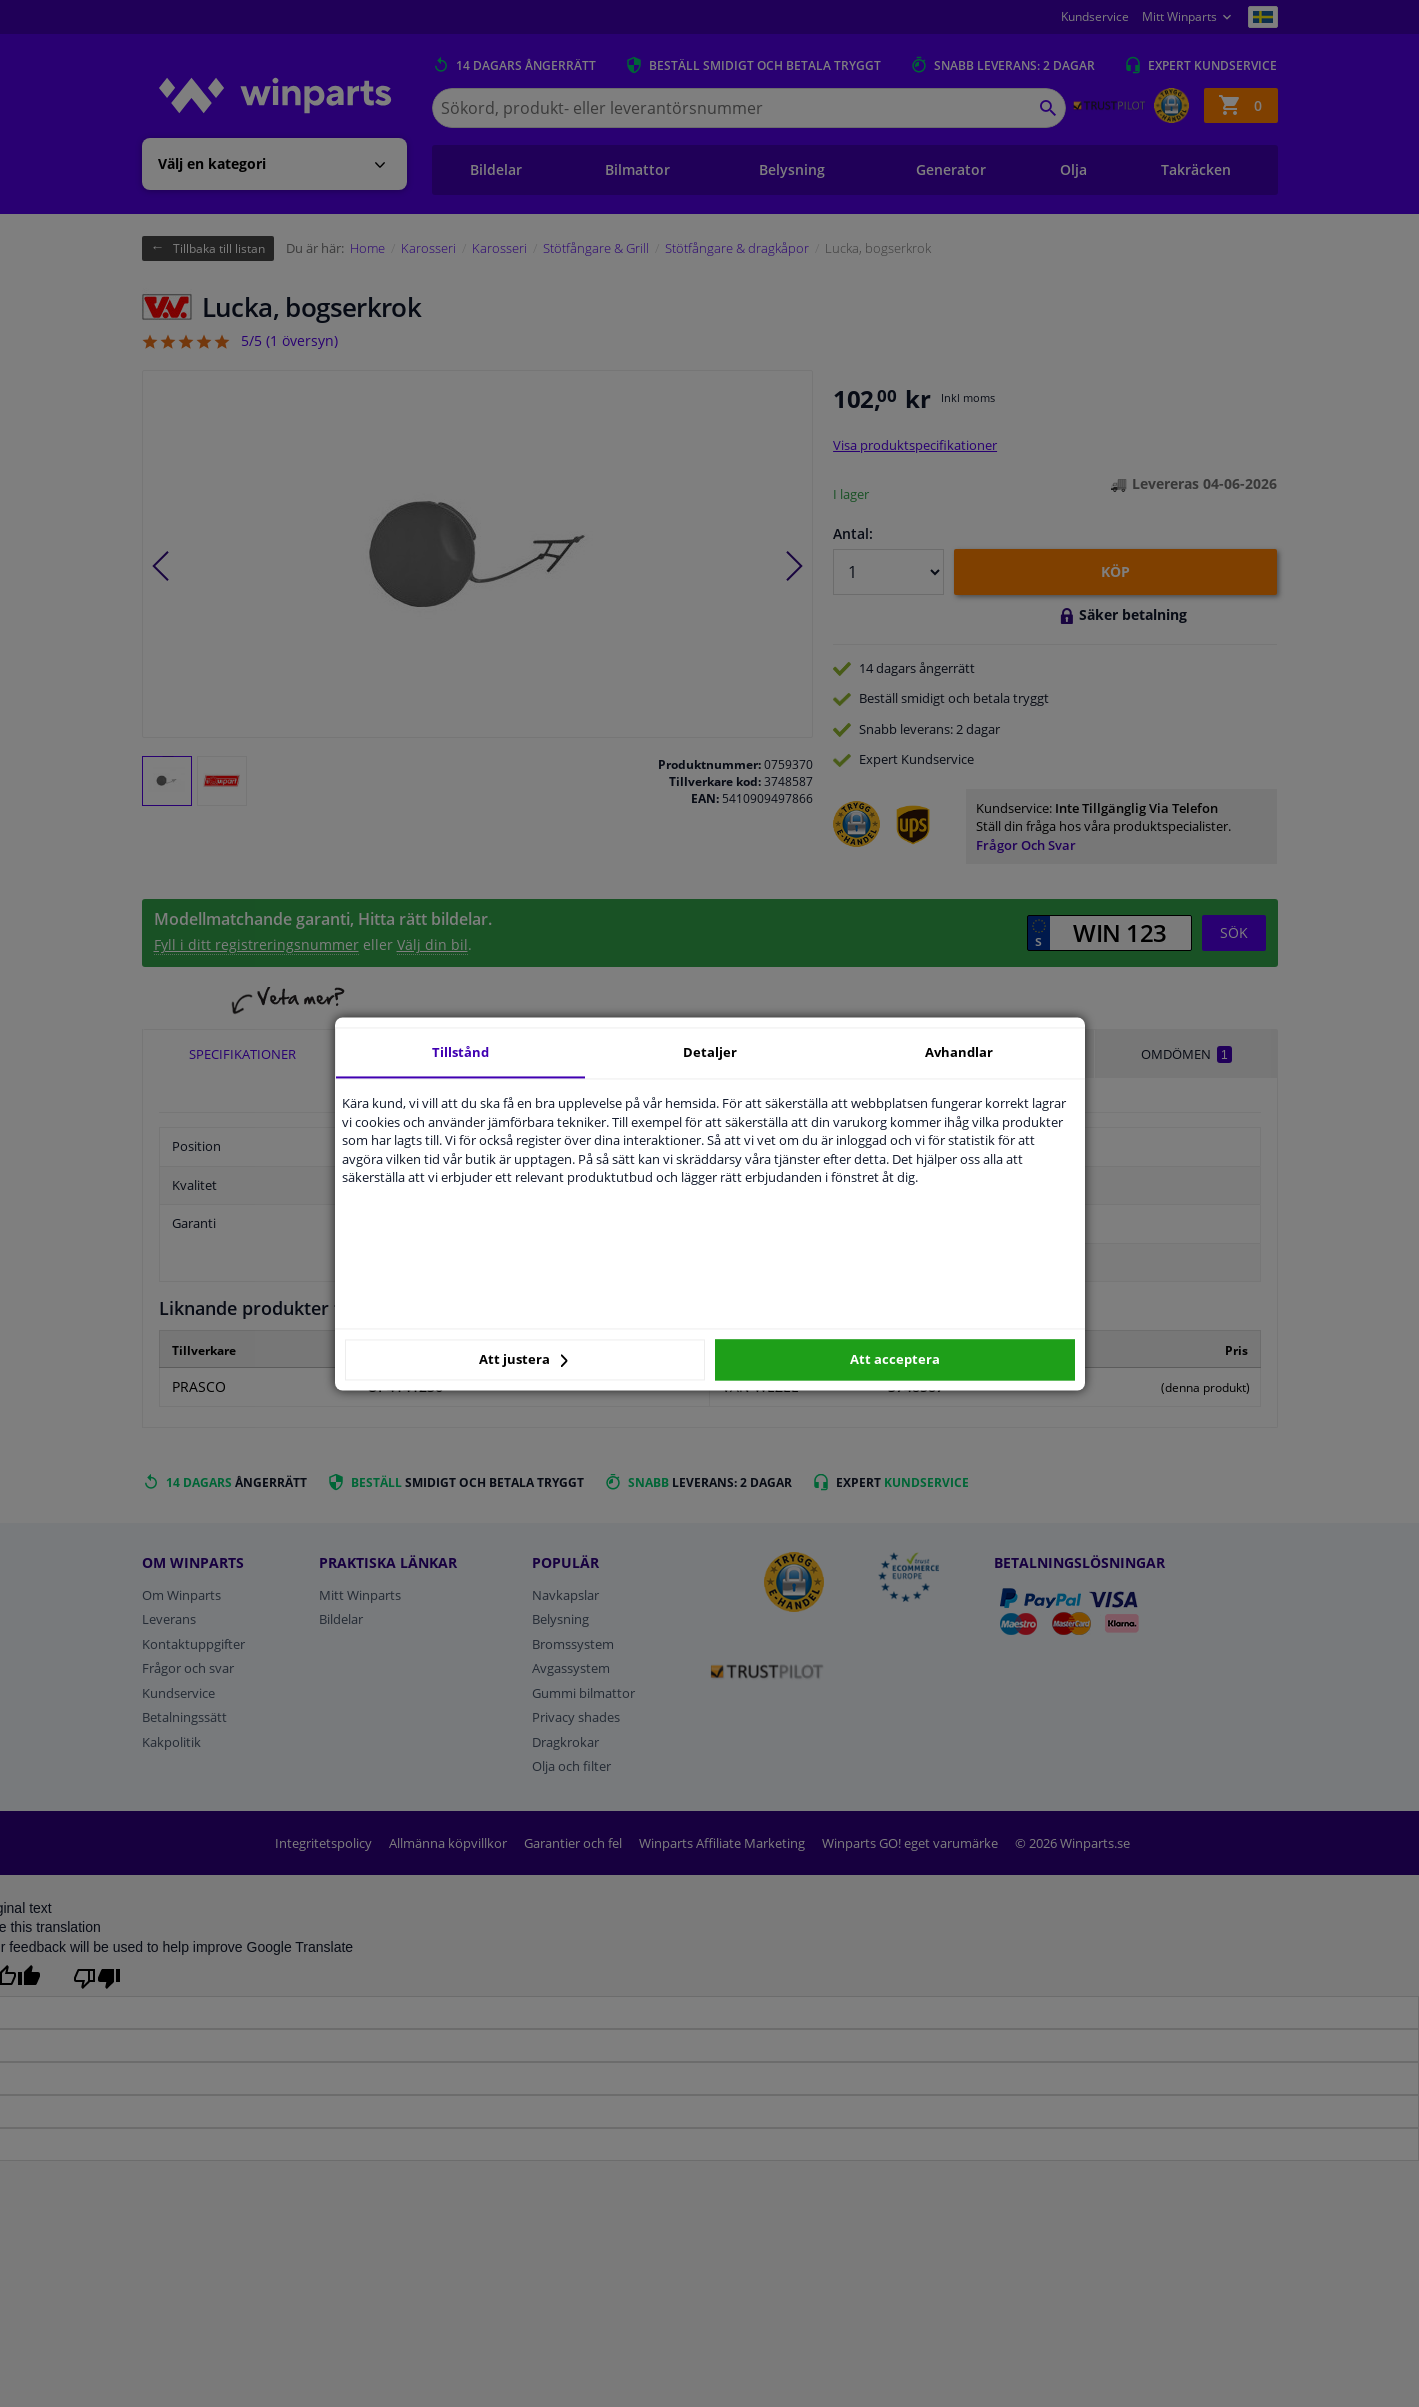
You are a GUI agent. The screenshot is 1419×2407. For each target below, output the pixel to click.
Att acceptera (895, 1360)
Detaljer (710, 1052)
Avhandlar (959, 1052)
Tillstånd (460, 1052)
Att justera (523, 1360)
